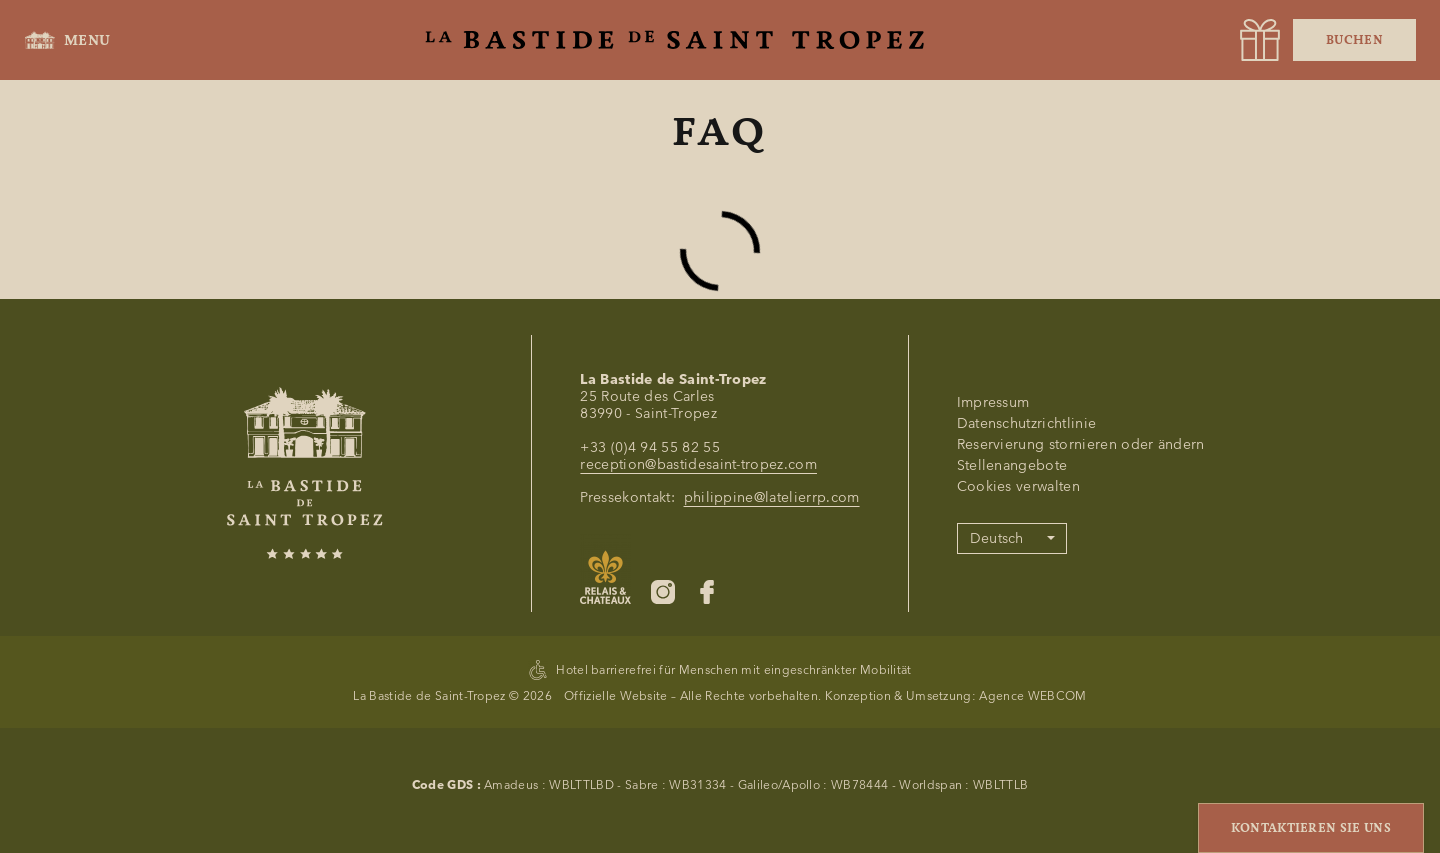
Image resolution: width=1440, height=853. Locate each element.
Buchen (1354, 40)
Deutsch (997, 538)
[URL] (1260, 40)
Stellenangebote (1012, 465)
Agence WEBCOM (1032, 695)
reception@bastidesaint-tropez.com (698, 464)
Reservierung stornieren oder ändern (1081, 444)
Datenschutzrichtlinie (1027, 423)
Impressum (993, 402)
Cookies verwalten (1018, 486)
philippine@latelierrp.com (772, 497)
